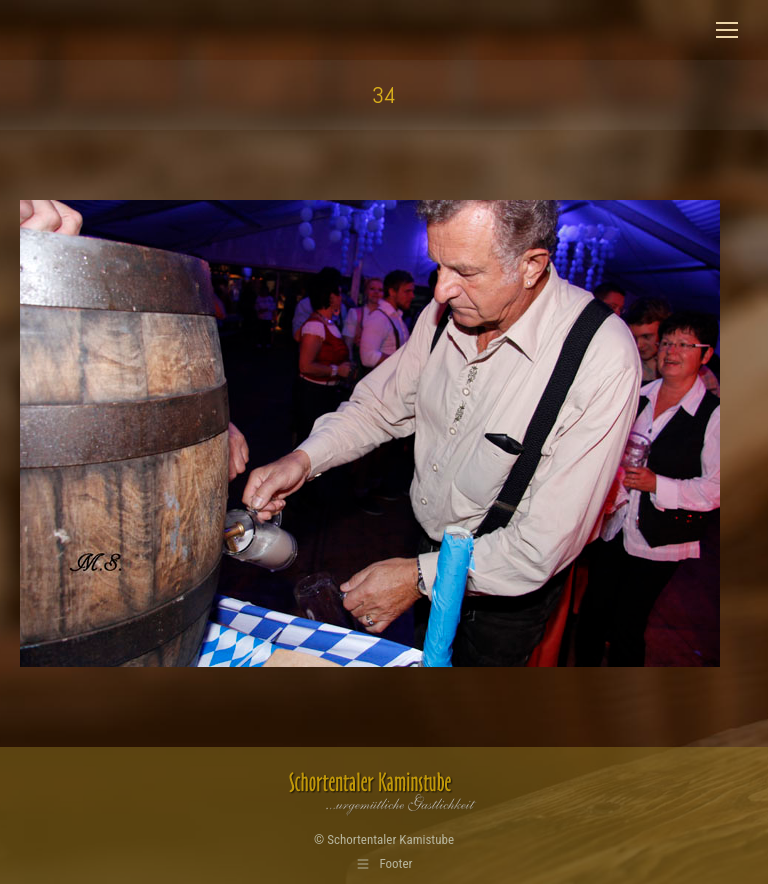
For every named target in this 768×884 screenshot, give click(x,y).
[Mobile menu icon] (727, 30)
